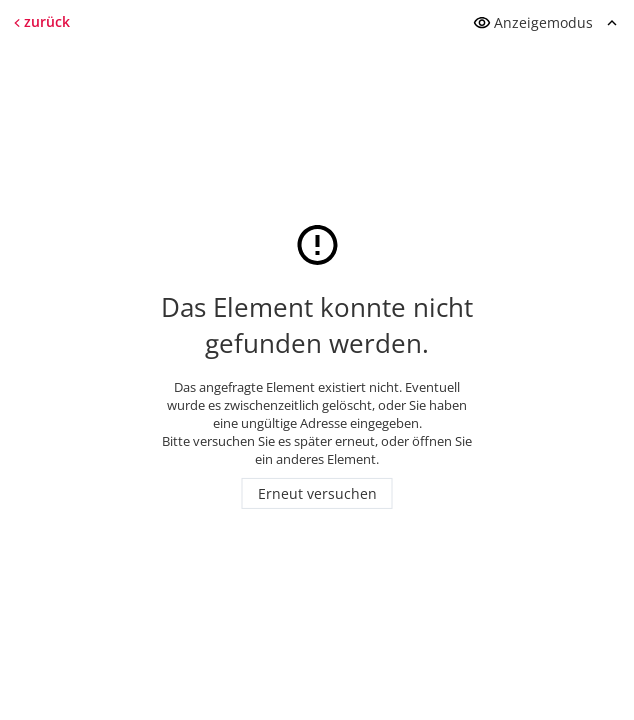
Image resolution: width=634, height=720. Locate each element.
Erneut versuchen (317, 493)
